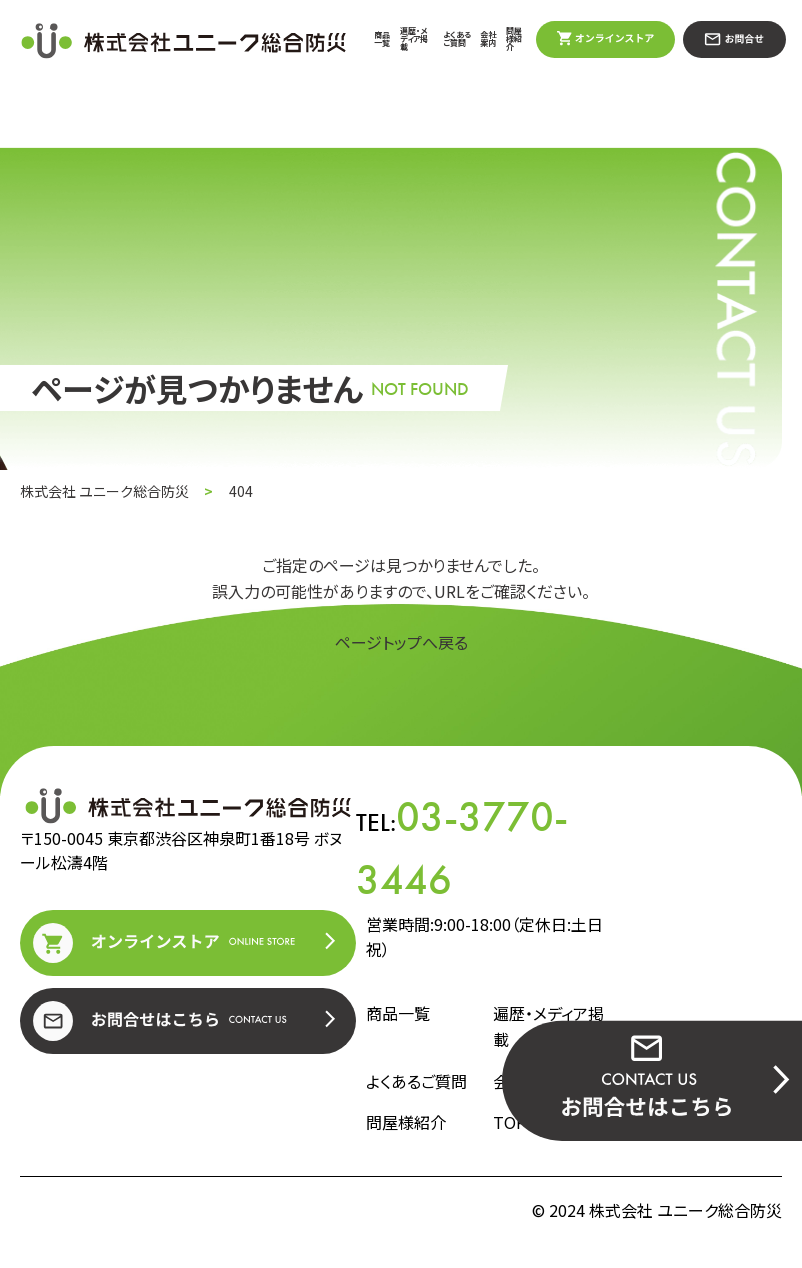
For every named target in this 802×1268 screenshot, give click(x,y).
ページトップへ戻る (401, 642)
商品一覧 (382, 38)
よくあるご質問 (457, 38)
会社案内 (488, 38)
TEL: (462, 848)
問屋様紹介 (514, 38)
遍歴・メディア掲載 (414, 38)
